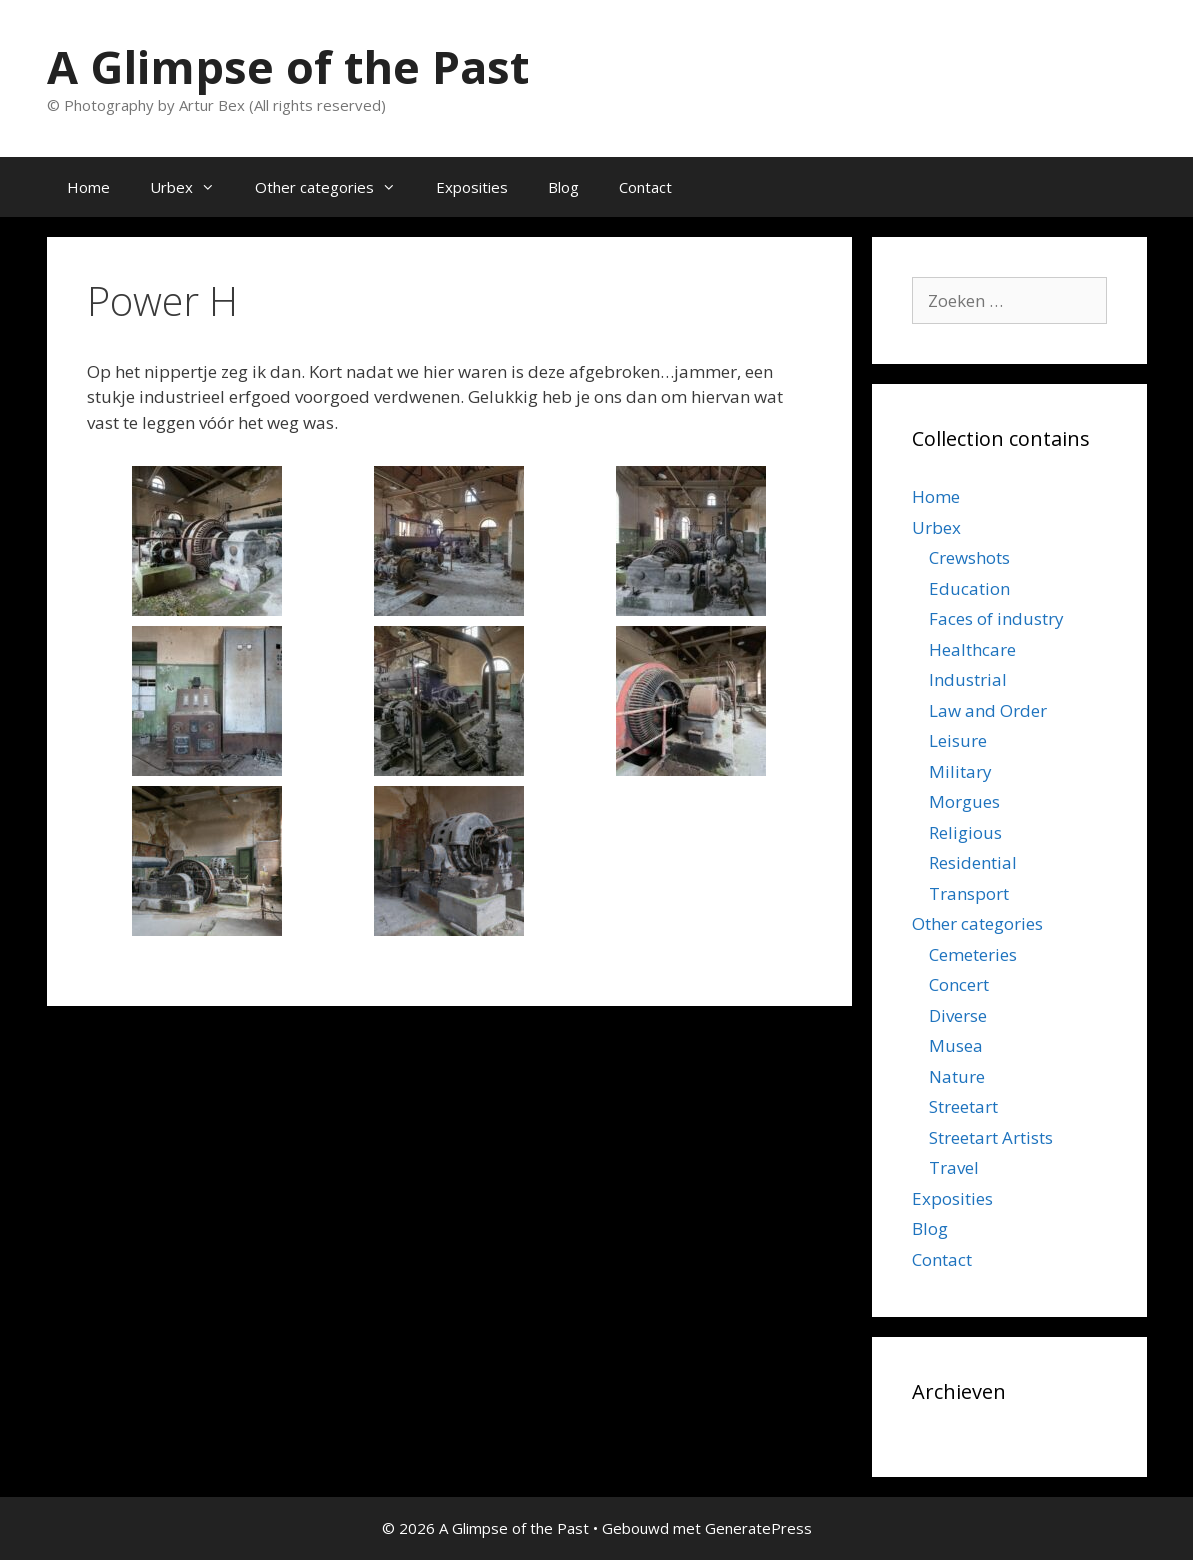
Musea (956, 1045)
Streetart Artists (991, 1137)
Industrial (968, 679)
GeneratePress (758, 1528)
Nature (957, 1076)
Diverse (958, 1015)
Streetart (963, 1106)
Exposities (472, 187)
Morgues (964, 801)
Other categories (335, 187)
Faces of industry (996, 618)
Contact (645, 187)
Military (960, 771)
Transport (969, 893)
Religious (965, 832)
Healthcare (972, 649)
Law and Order (988, 710)
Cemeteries (973, 954)
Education (969, 588)
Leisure (958, 740)
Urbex (192, 187)
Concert (959, 984)
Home (88, 187)
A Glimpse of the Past (288, 66)
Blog (563, 187)
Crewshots (969, 557)
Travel (954, 1167)
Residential (973, 862)
